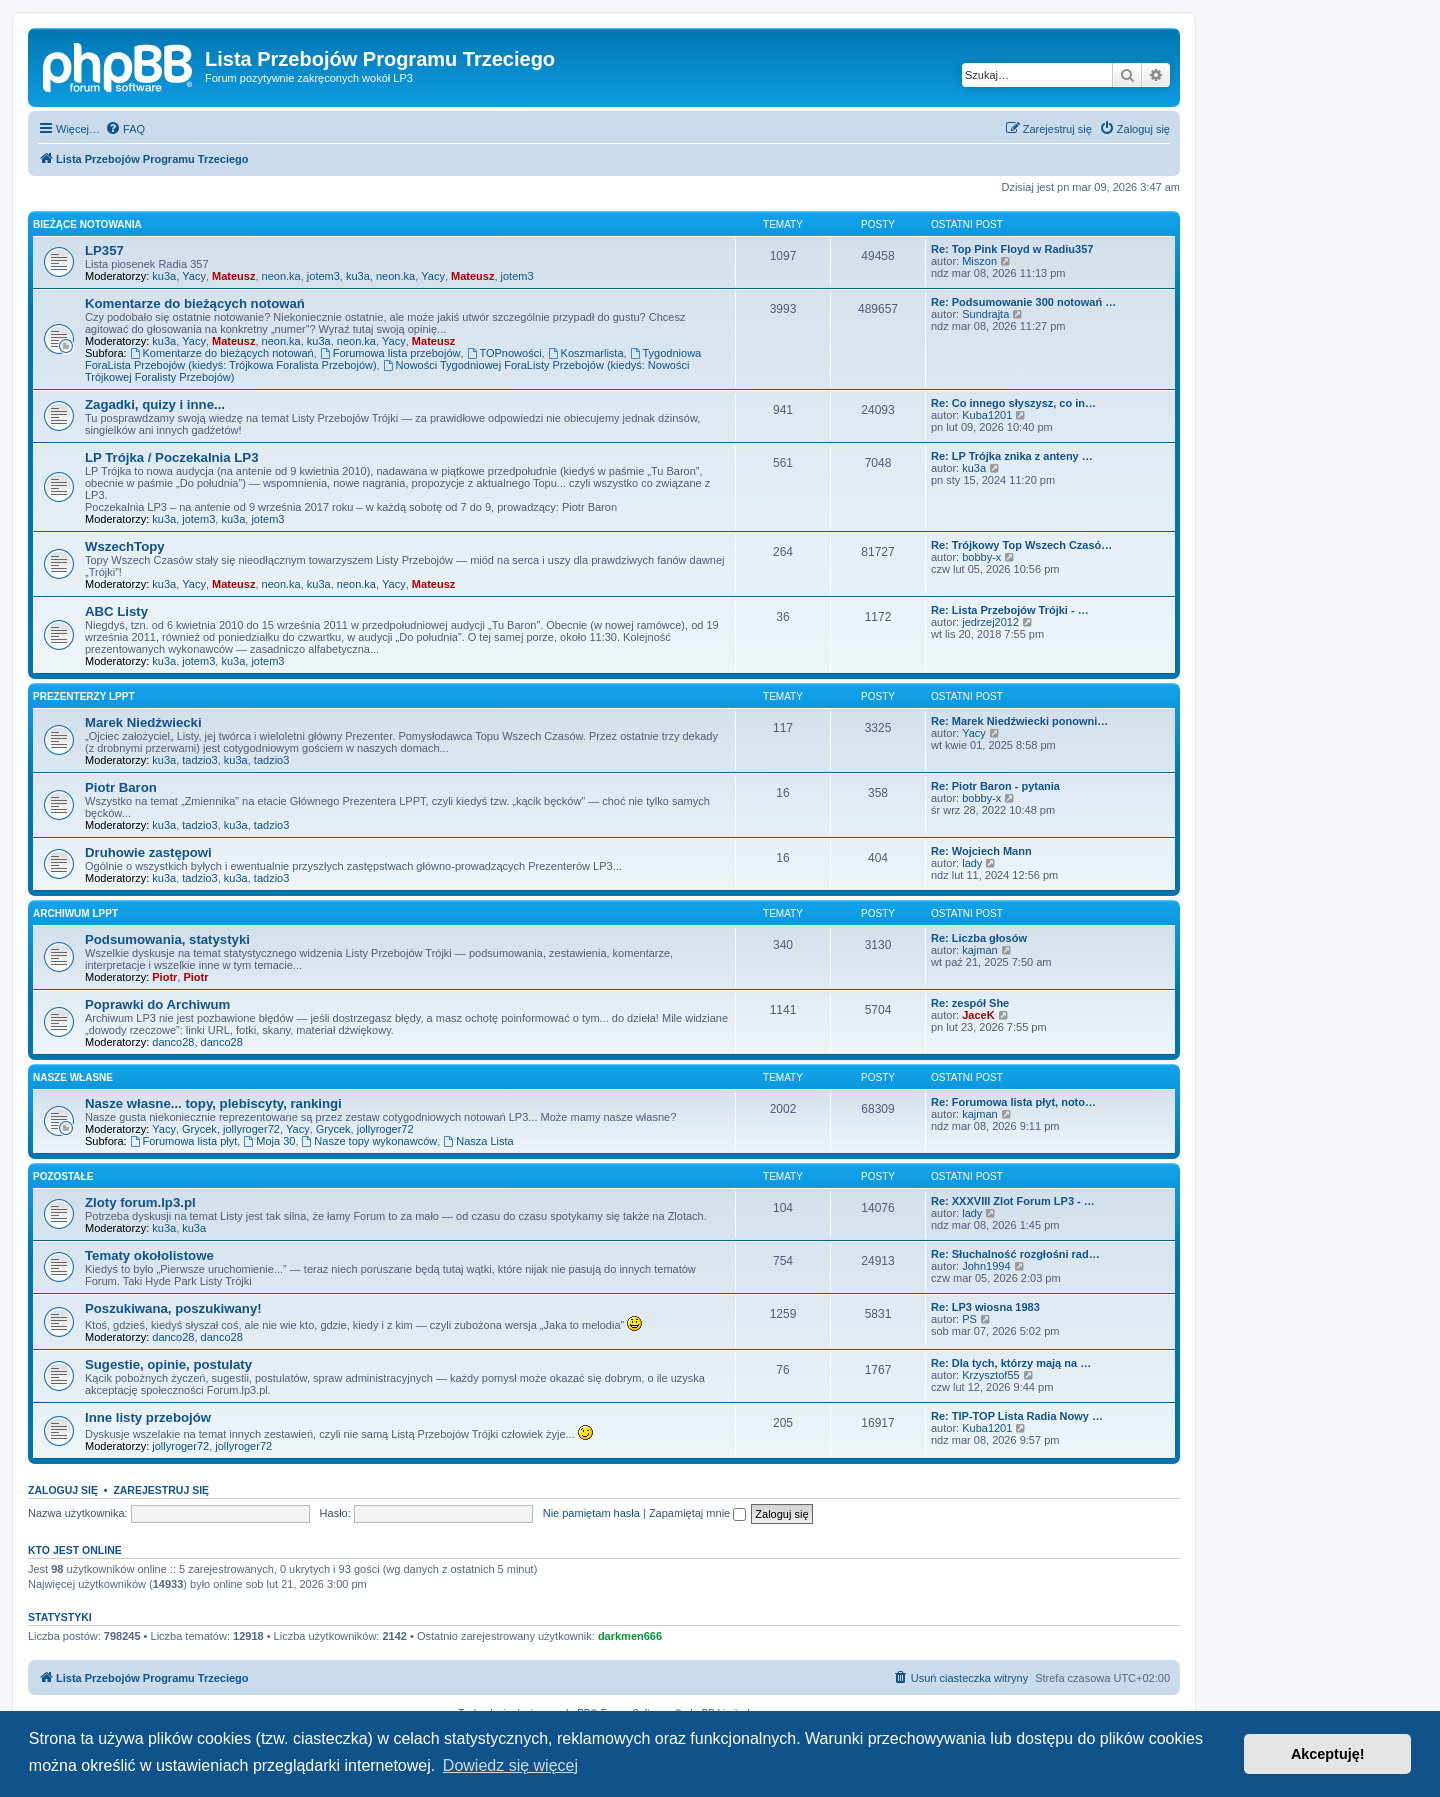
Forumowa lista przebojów (390, 353)
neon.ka (281, 276)
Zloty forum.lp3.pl (140, 1202)
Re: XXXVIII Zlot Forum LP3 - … (1013, 1201)
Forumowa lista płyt (184, 1141)
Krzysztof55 (990, 1375)
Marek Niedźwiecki (143, 722)
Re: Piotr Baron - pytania (995, 786)
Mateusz (233, 276)
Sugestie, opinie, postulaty (168, 1364)
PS (969, 1319)
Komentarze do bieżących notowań (195, 303)
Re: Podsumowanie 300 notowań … (1023, 302)
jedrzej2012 (990, 622)
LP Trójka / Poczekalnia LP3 (171, 457)
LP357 (104, 250)
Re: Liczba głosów (979, 938)
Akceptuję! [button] (1328, 1754)
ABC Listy (116, 611)
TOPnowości (504, 353)
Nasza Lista (478, 1141)
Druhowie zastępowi (148, 852)
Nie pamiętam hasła (591, 1513)
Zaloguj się (63, 1490)
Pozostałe (63, 1176)
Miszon (979, 261)
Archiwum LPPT (75, 913)
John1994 (986, 1266)
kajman (979, 950)
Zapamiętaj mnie (697, 1513)
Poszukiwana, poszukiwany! (173, 1308)
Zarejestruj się (161, 1490)
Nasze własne (73, 1077)
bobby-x (981, 557)
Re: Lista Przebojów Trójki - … (1010, 610)
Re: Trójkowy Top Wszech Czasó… (1021, 545)
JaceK (978, 1015)
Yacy (194, 276)
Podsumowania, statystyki (167, 939)
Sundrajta (985, 314)
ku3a (164, 276)
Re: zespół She (970, 1003)
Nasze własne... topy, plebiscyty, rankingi (213, 1103)
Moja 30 (269, 1141)
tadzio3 (199, 760)
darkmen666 (630, 1636)
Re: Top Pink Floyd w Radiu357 (1012, 249)
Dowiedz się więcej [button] (510, 1765)
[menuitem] (125, 129)
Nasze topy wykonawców (370, 1141)
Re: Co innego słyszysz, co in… (1013, 403)
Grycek (199, 1129)
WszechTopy (125, 546)
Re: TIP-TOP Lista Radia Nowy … (1017, 1416)
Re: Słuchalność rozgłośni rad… (1015, 1254)
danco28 (173, 1042)
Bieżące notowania (87, 224)
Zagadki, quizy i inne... (155, 404)
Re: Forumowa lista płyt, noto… (1013, 1102)
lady (972, 863)
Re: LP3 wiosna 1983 (985, 1307)
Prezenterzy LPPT (84, 696)
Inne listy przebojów (148, 1417)
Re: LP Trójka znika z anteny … (1012, 456)
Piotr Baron (121, 787)
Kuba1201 (987, 415)
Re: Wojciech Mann (981, 851)
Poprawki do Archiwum (157, 1004)
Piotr (164, 977)
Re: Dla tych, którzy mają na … (1011, 1363)
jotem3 (323, 276)
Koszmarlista (586, 353)
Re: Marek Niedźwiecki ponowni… (1019, 721)
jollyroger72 (251, 1129)
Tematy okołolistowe (149, 1255)
